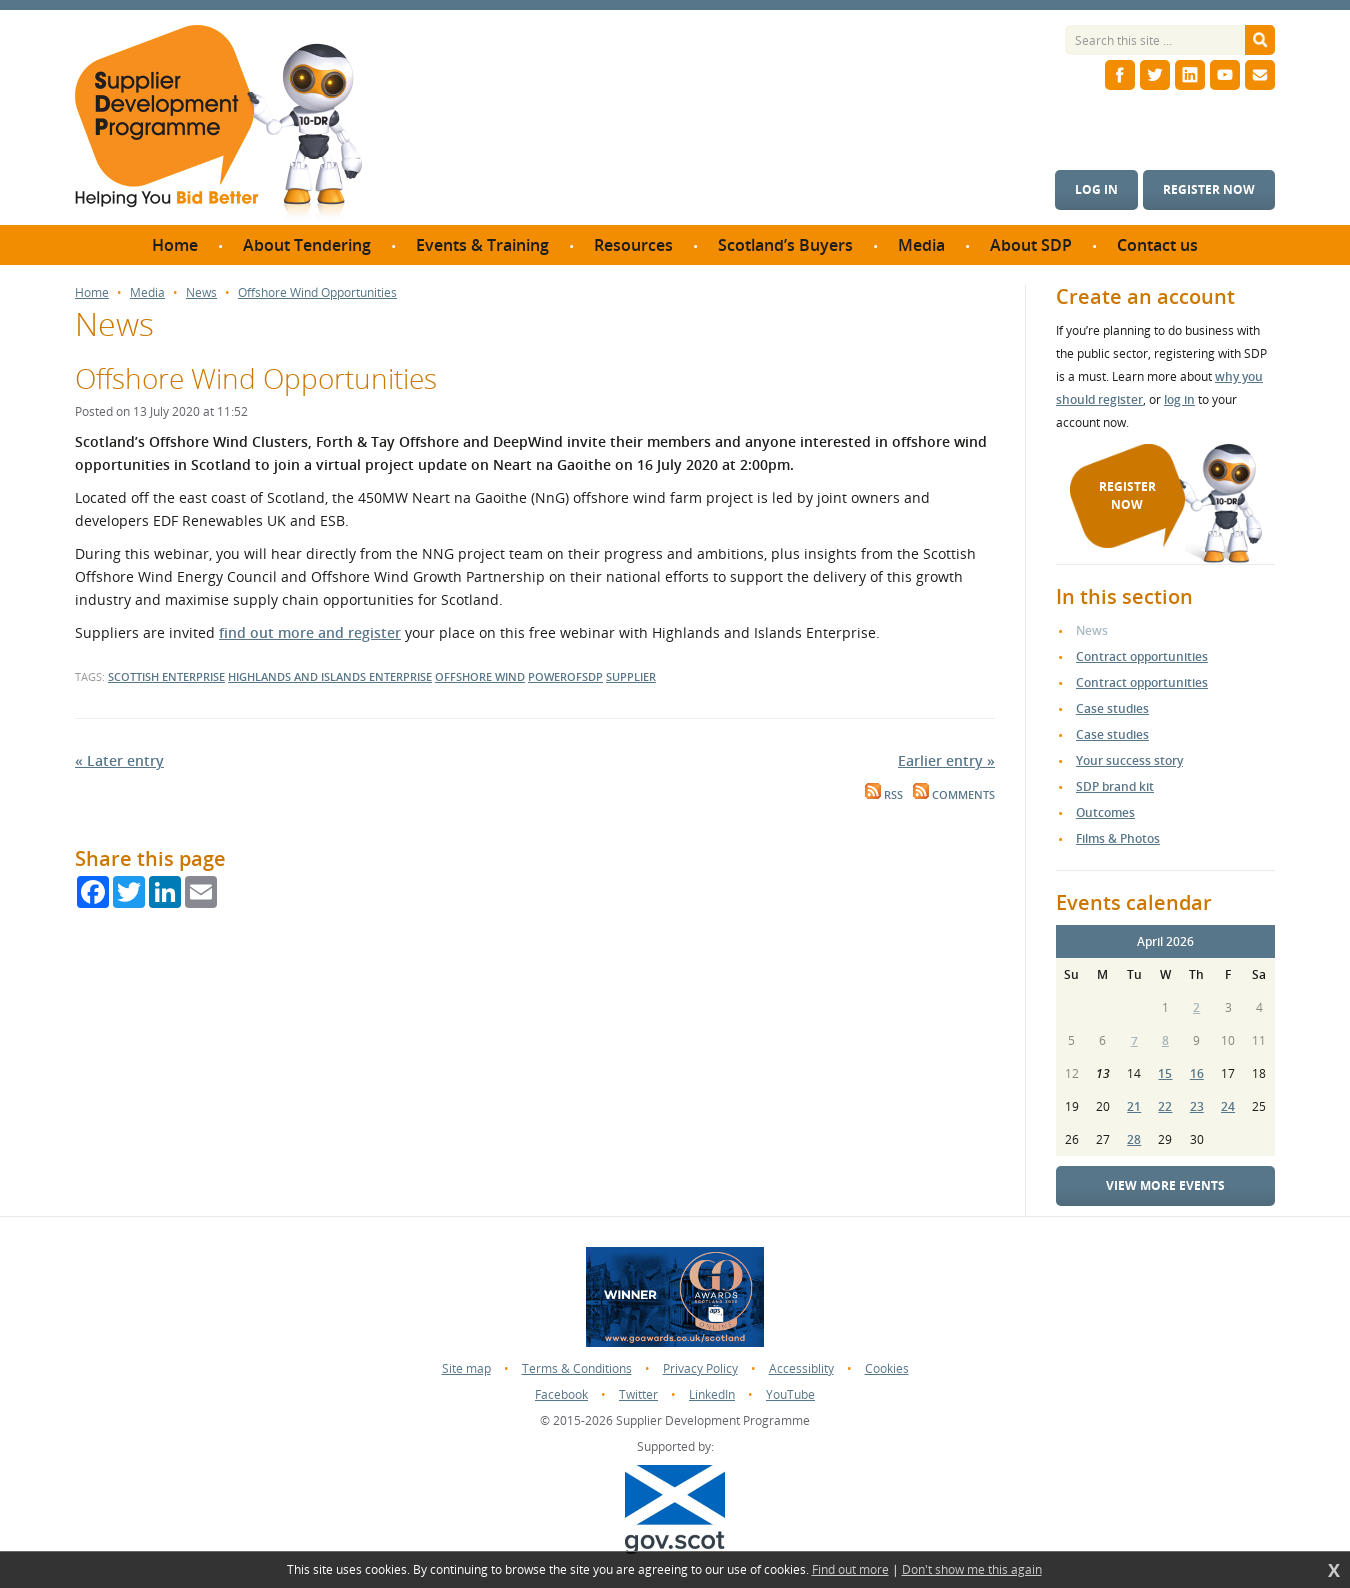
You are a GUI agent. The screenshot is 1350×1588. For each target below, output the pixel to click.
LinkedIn (712, 1394)
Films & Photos (1118, 838)
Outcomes (1105, 812)
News (201, 293)
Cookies (887, 1368)
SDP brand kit (1115, 786)
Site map (466, 1368)
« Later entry (119, 760)
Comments (954, 795)
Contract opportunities (1142, 656)
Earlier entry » (946, 760)
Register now (1209, 189)
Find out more (850, 1570)
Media (147, 293)
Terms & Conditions (577, 1368)
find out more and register (310, 632)
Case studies (1112, 708)
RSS (884, 795)
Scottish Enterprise (166, 676)
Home (92, 293)
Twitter (638, 1394)
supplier (631, 676)
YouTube (790, 1394)
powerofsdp (565, 676)
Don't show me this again (972, 1570)
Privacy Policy (700, 1368)
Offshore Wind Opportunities (317, 293)
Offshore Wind (480, 676)
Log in (1096, 189)
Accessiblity (801, 1368)
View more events (1165, 1185)
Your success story (1129, 760)
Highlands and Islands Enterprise (330, 676)
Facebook (561, 1394)
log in (1179, 399)
